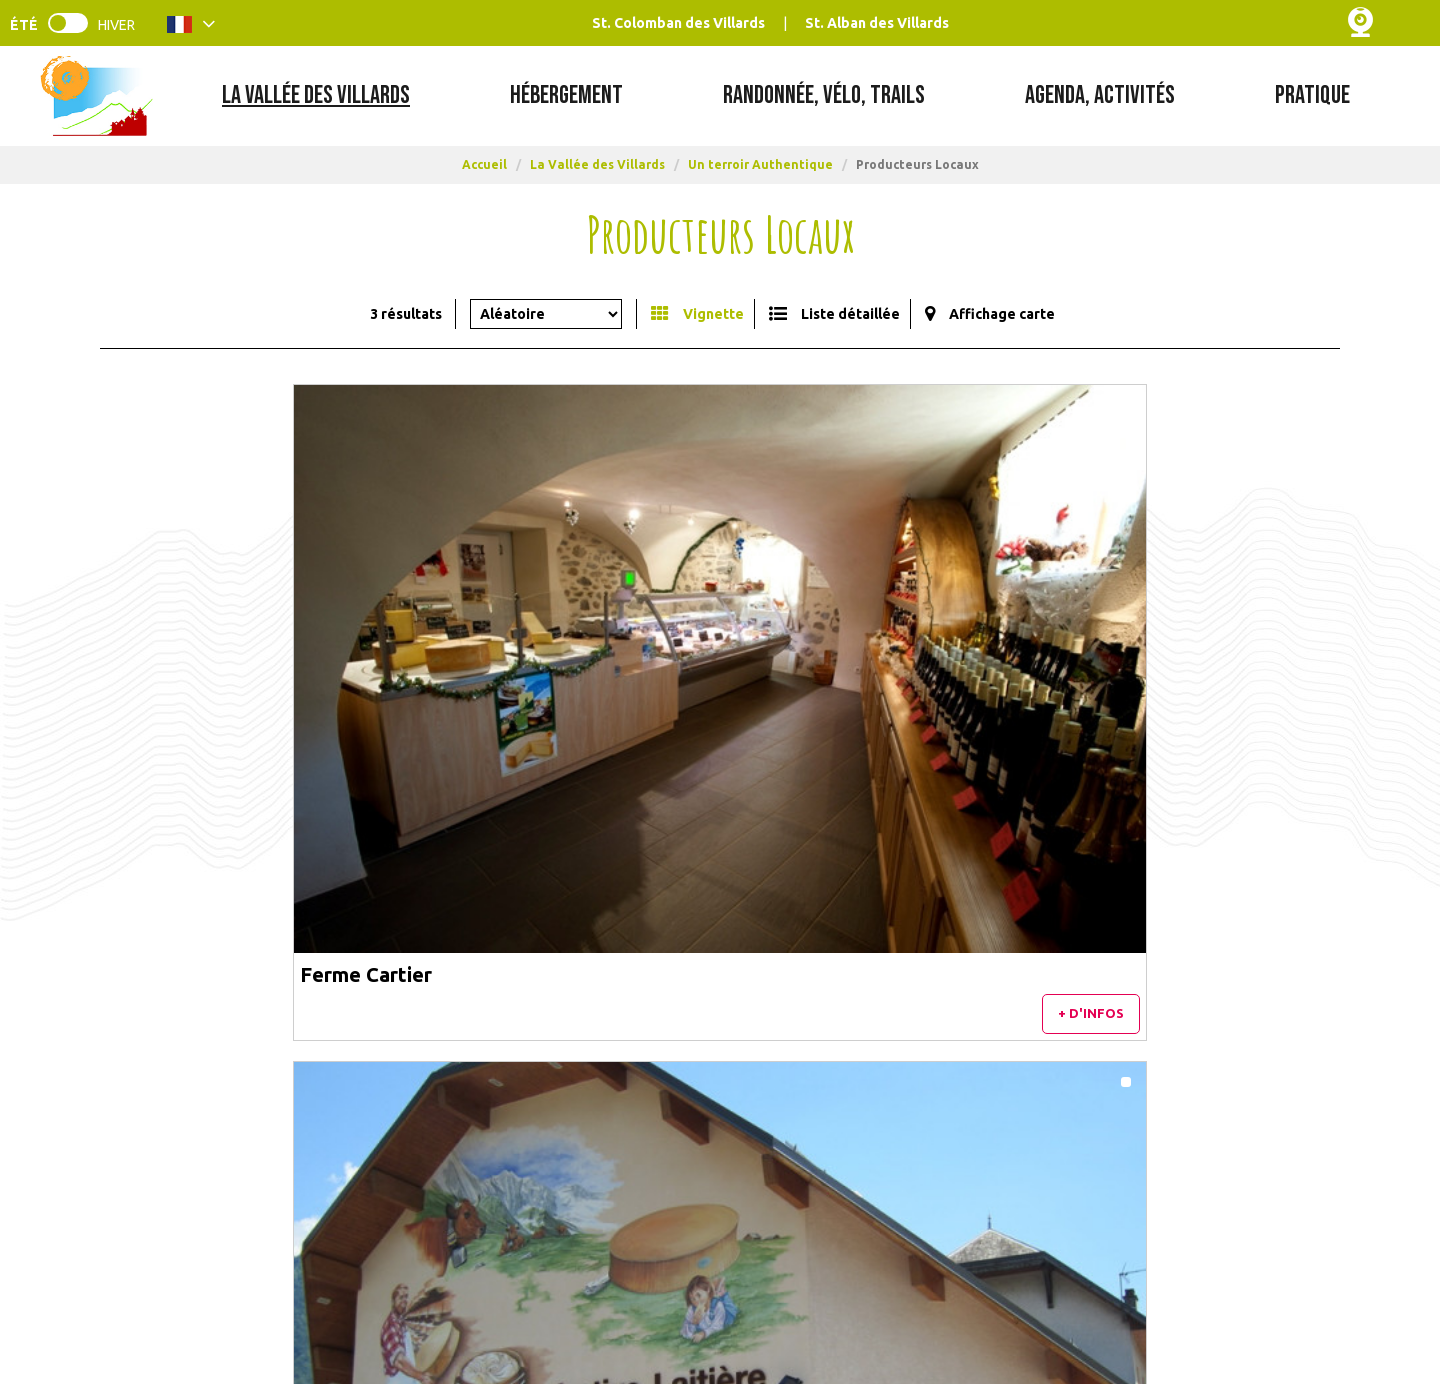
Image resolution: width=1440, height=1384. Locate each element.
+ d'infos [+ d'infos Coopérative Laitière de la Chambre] (861, 719)
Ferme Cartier (183, 667)
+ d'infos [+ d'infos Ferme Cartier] (448, 719)
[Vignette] (697, 314)
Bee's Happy (1003, 667)
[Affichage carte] (990, 314)
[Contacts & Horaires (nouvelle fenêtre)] (185, 1222)
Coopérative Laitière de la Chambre (698, 667)
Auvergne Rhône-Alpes (1140, 1290)
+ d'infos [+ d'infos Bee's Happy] (1275, 719)
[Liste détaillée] (834, 314)
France (993, 1290)
